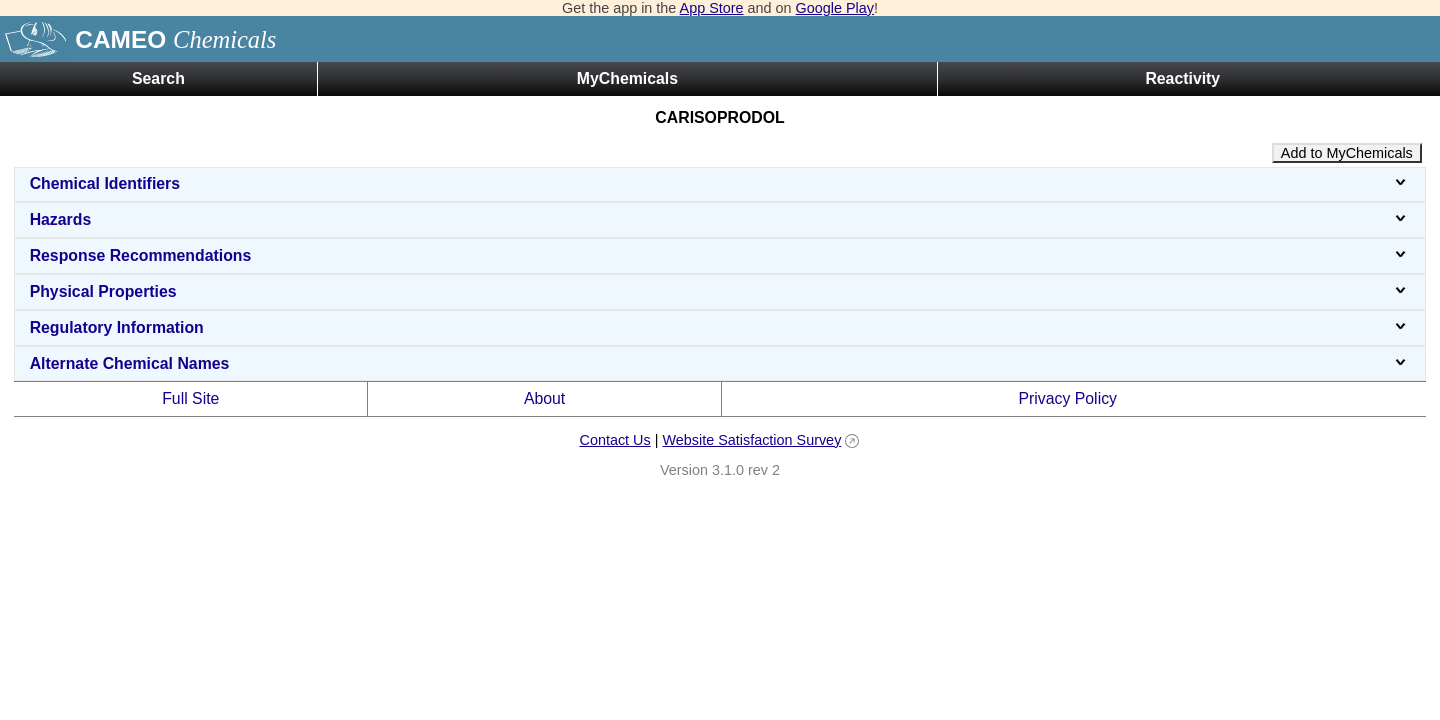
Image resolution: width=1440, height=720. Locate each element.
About (544, 398)
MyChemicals (627, 78)
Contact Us (614, 440)
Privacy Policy (1067, 398)
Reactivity (1182, 78)
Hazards (720, 219)
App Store (712, 8)
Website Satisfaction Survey (751, 440)
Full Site (190, 398)
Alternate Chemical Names (720, 363)
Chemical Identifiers (720, 183)
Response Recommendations (720, 255)
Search (158, 78)
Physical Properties (720, 291)
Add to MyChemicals (1347, 153)
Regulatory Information (720, 327)
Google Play (835, 8)
